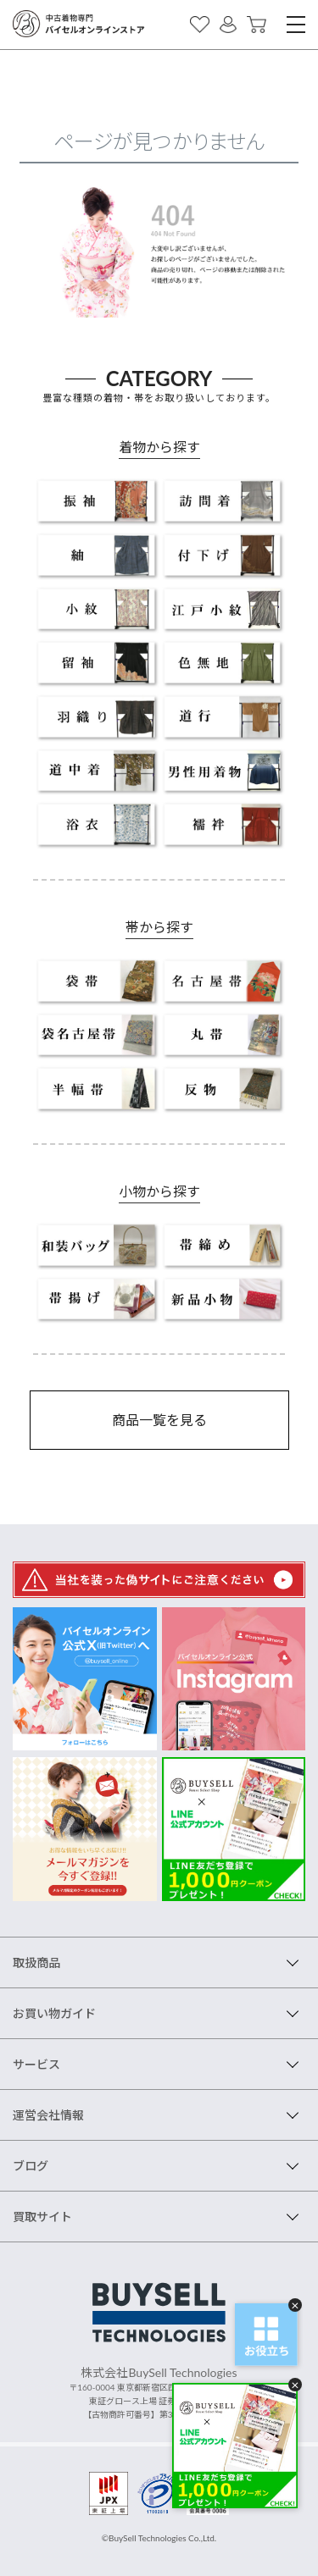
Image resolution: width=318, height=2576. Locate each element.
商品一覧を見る (159, 1420)
